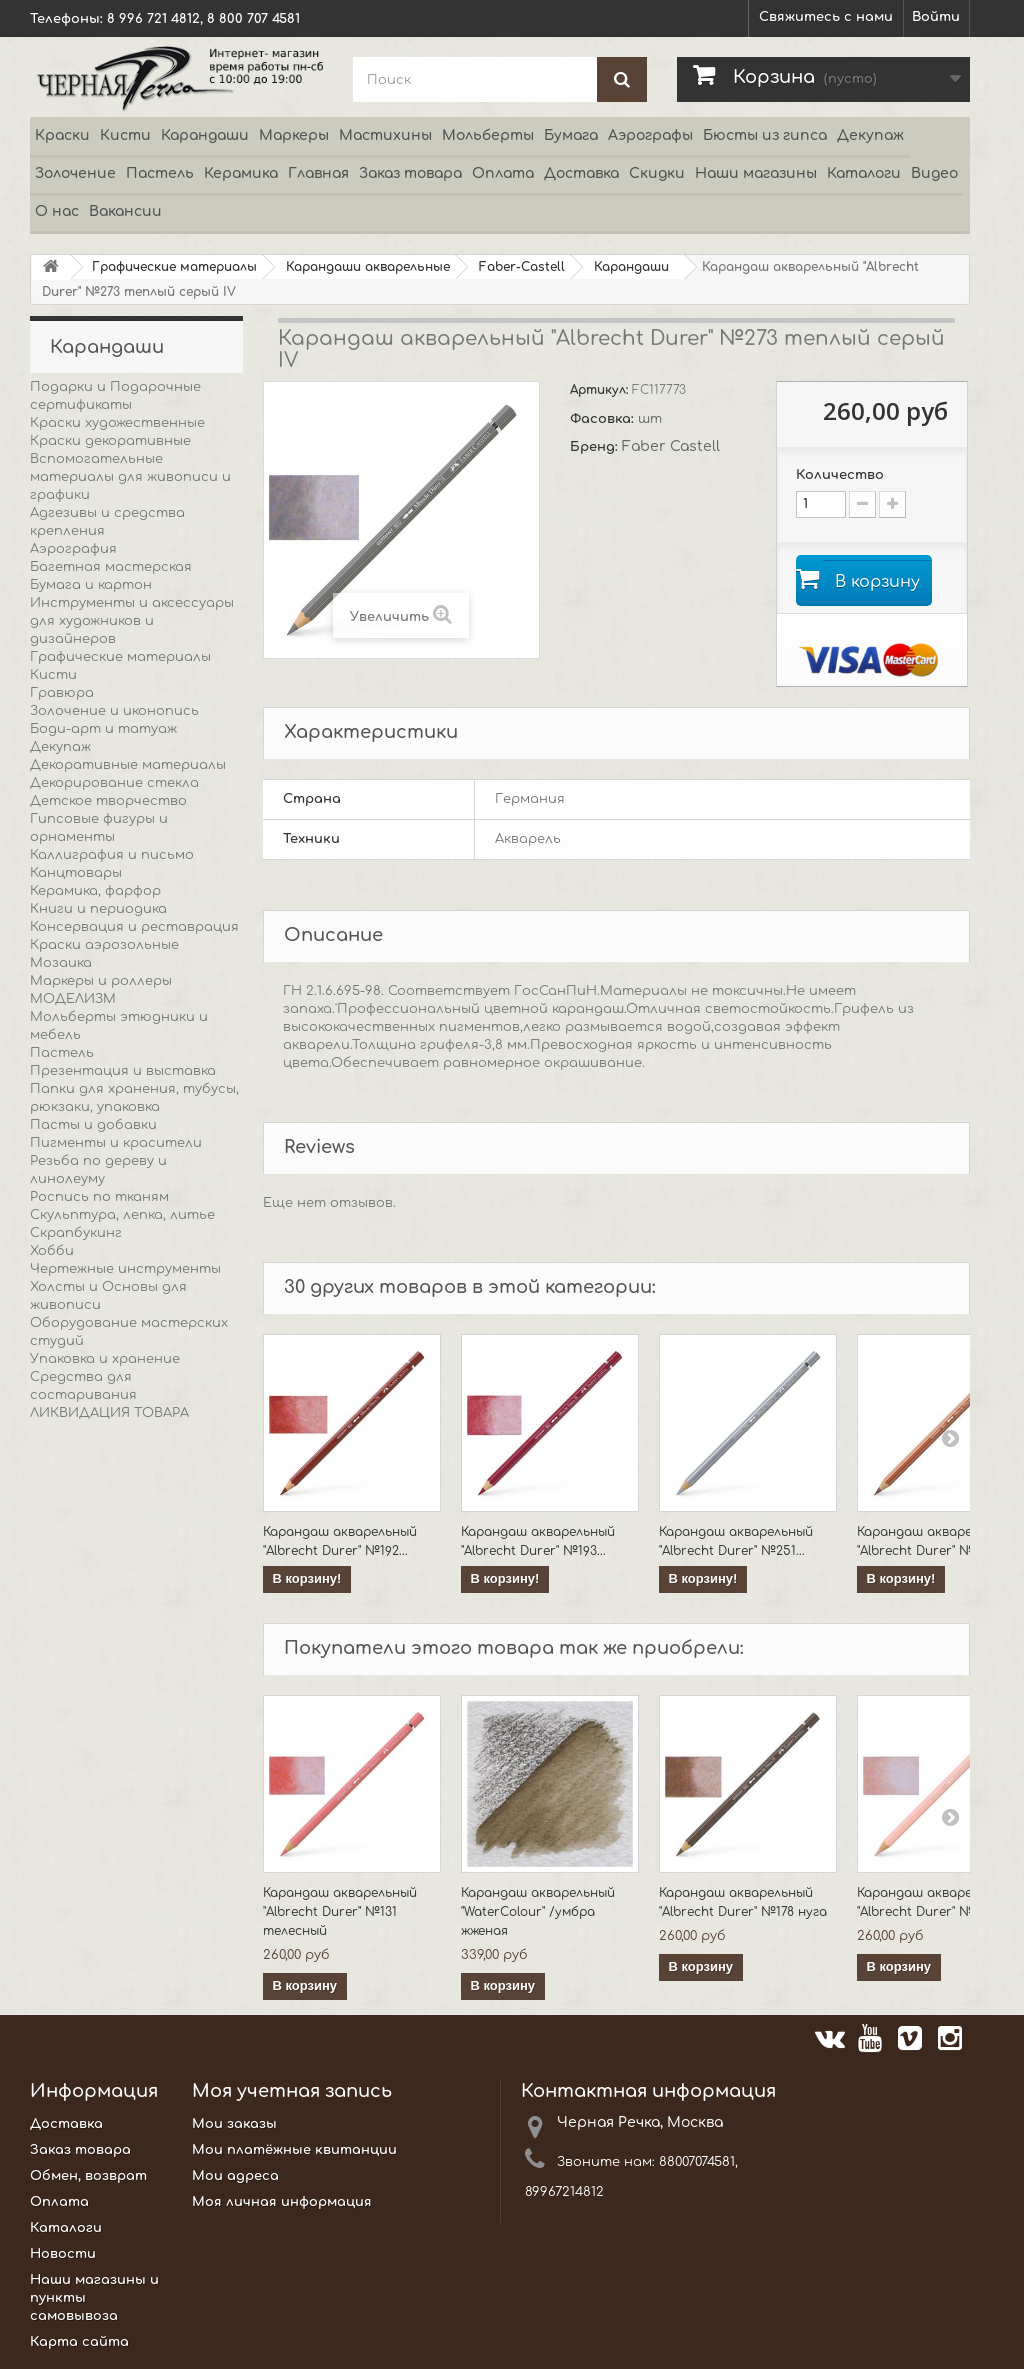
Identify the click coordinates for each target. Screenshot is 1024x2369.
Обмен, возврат (88, 2177)
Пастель (160, 173)
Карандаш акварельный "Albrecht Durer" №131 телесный (340, 1913)
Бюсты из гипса (765, 135)
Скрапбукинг (76, 1233)
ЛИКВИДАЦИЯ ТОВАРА (109, 1413)
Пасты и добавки (93, 1125)
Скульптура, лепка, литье (122, 1215)
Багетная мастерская (111, 567)
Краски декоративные (110, 441)
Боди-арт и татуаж (103, 729)
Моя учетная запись (292, 2092)
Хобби (52, 1251)
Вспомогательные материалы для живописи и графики (130, 477)
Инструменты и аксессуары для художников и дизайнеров (132, 621)
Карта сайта (79, 2343)
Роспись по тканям (99, 1197)
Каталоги (864, 173)
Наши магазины (756, 173)
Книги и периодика (98, 909)
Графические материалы (120, 657)
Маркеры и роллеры (101, 981)
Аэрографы (650, 135)
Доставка (581, 173)
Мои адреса (235, 2177)
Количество (840, 475)
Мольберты (488, 135)
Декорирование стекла (114, 783)
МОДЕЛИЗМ (73, 999)
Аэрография (73, 549)
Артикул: (601, 390)
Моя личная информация (282, 2203)
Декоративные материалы (128, 765)
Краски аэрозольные (104, 945)
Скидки (657, 173)
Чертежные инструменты (125, 1269)
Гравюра (62, 693)
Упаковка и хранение (105, 1359)
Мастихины (385, 135)
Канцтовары (76, 873)
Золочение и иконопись (114, 711)
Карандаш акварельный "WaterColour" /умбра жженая (538, 1913)
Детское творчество (108, 801)
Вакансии (125, 211)
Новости (63, 2255)
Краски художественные (117, 423)
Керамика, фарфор (95, 891)
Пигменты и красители (116, 1143)
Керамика (241, 173)
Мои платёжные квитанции (294, 2151)
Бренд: (596, 447)
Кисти (125, 135)
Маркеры (294, 135)
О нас (57, 211)
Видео (934, 173)
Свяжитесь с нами (826, 17)
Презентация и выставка (123, 1071)
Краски (62, 135)
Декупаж (870, 135)
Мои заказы (234, 2125)
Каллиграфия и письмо (112, 855)
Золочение (75, 173)
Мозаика (61, 963)
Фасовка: (604, 419)
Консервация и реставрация (134, 927)
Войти (936, 17)
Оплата (503, 173)
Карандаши (205, 135)
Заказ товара (410, 173)
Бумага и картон (91, 585)
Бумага (571, 135)
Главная (318, 173)
